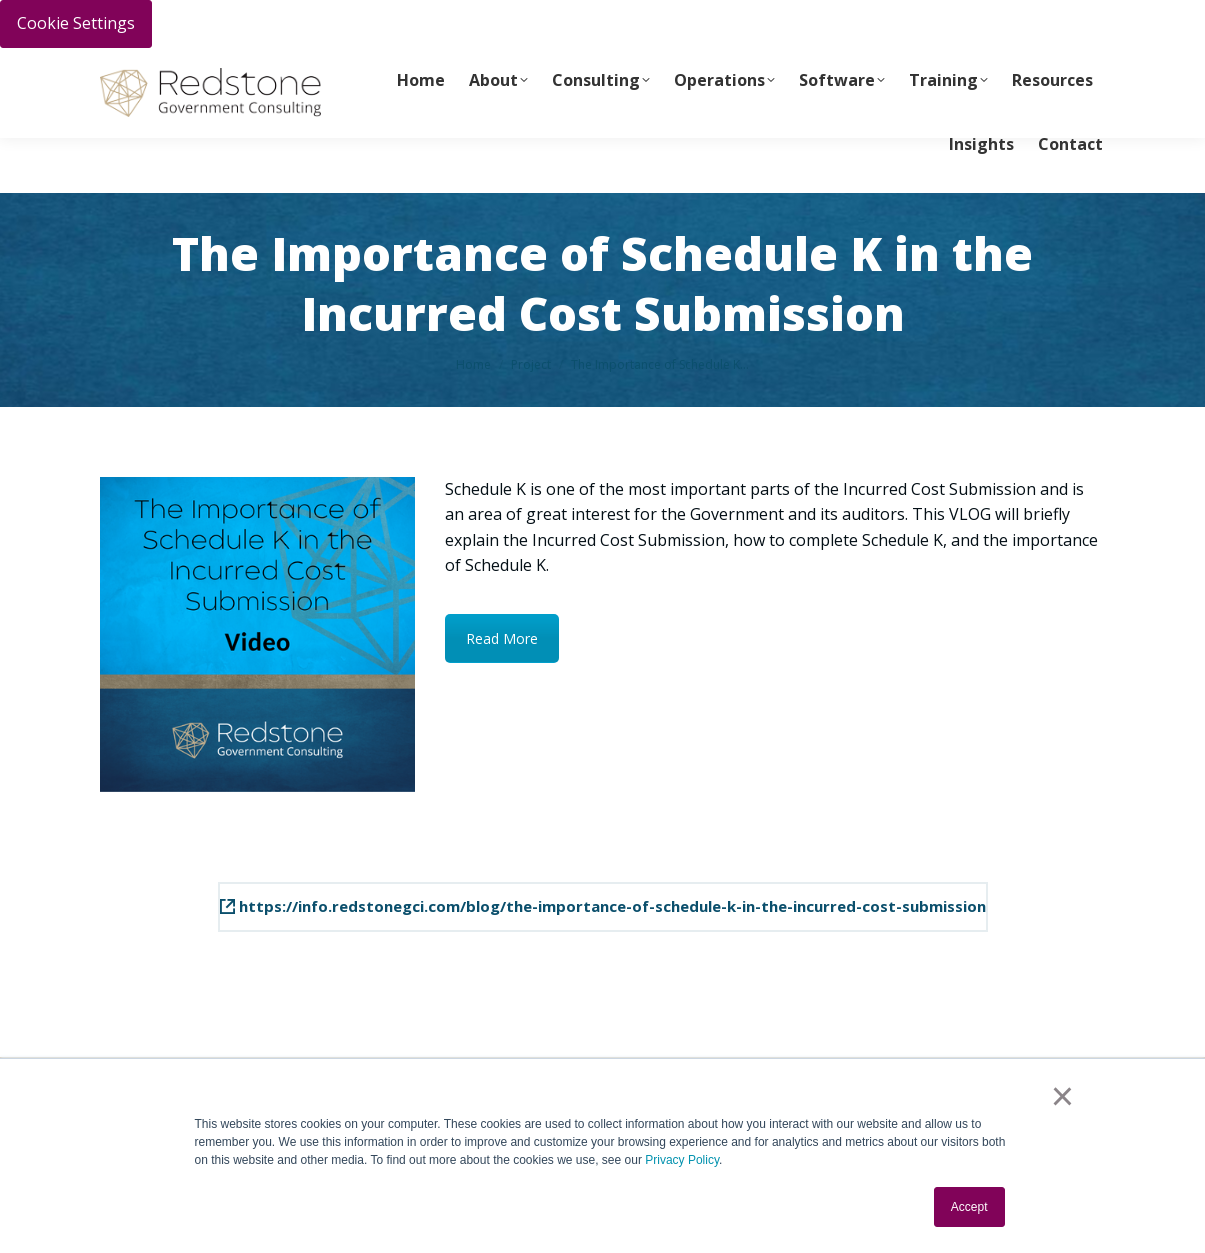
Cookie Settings (76, 23)
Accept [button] (969, 1207)
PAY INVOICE (137, 71)
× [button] (1062, 1096)
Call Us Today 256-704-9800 (276, 71)
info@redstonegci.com (460, 71)
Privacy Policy (682, 1160)
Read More (502, 638)
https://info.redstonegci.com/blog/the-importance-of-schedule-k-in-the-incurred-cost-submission (603, 906)
